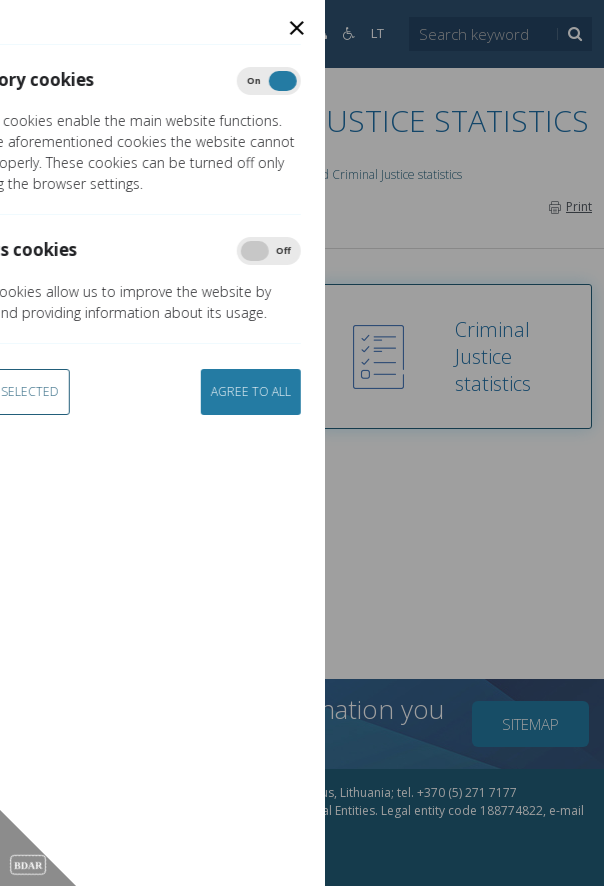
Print (570, 206)
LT (377, 33)
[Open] (40, 34)
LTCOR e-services (203, 174)
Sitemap (530, 724)
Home (50, 174)
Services (111, 174)
